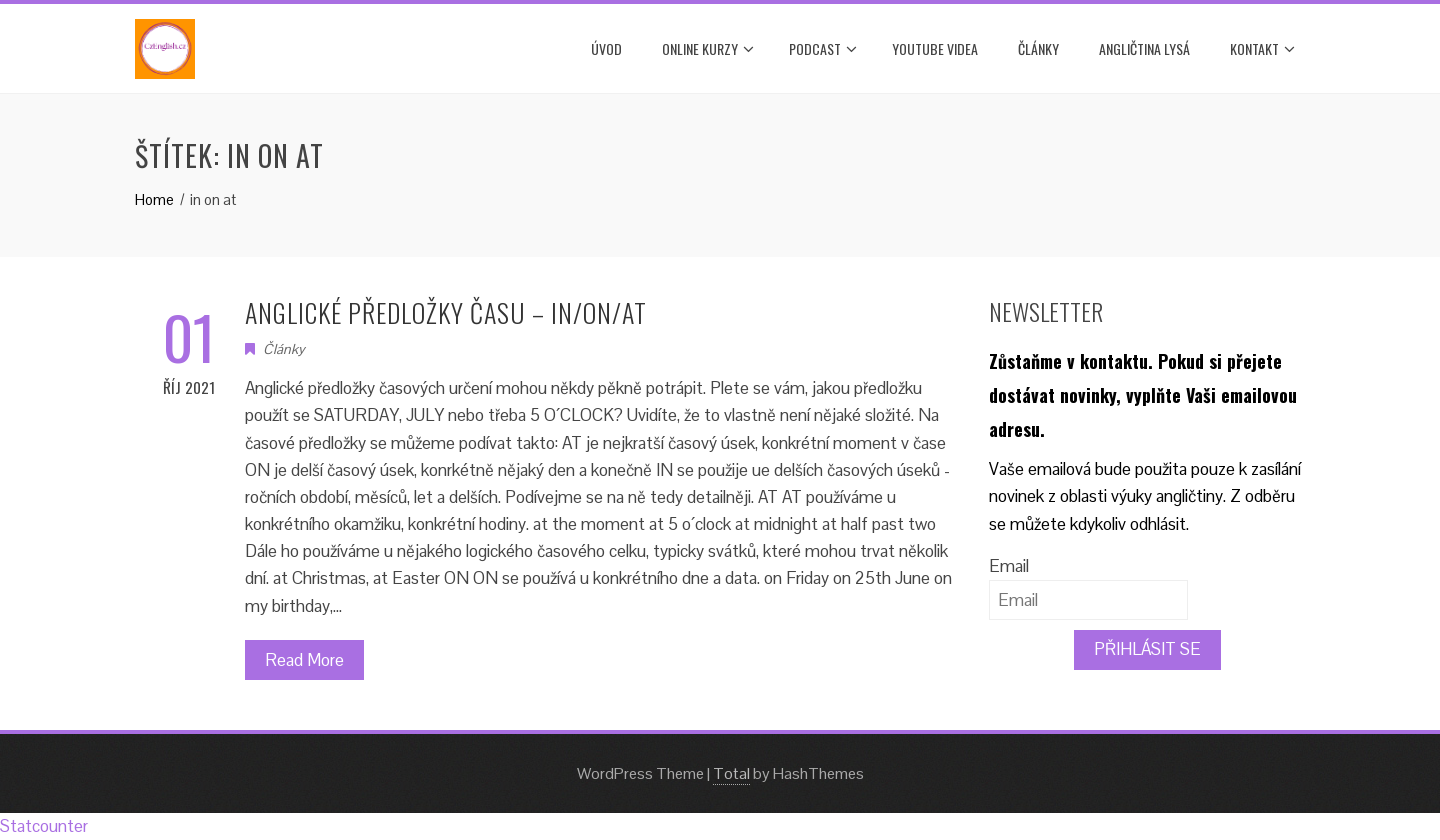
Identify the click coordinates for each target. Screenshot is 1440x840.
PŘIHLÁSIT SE (1147, 649)
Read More (304, 660)
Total (731, 773)
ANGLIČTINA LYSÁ (1144, 48)
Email (1009, 566)
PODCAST (823, 49)
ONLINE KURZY (708, 49)
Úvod (606, 48)
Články (1038, 48)
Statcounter (44, 826)
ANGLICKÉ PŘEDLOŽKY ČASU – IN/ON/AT (446, 312)
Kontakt (1262, 49)
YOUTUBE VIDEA (935, 48)
